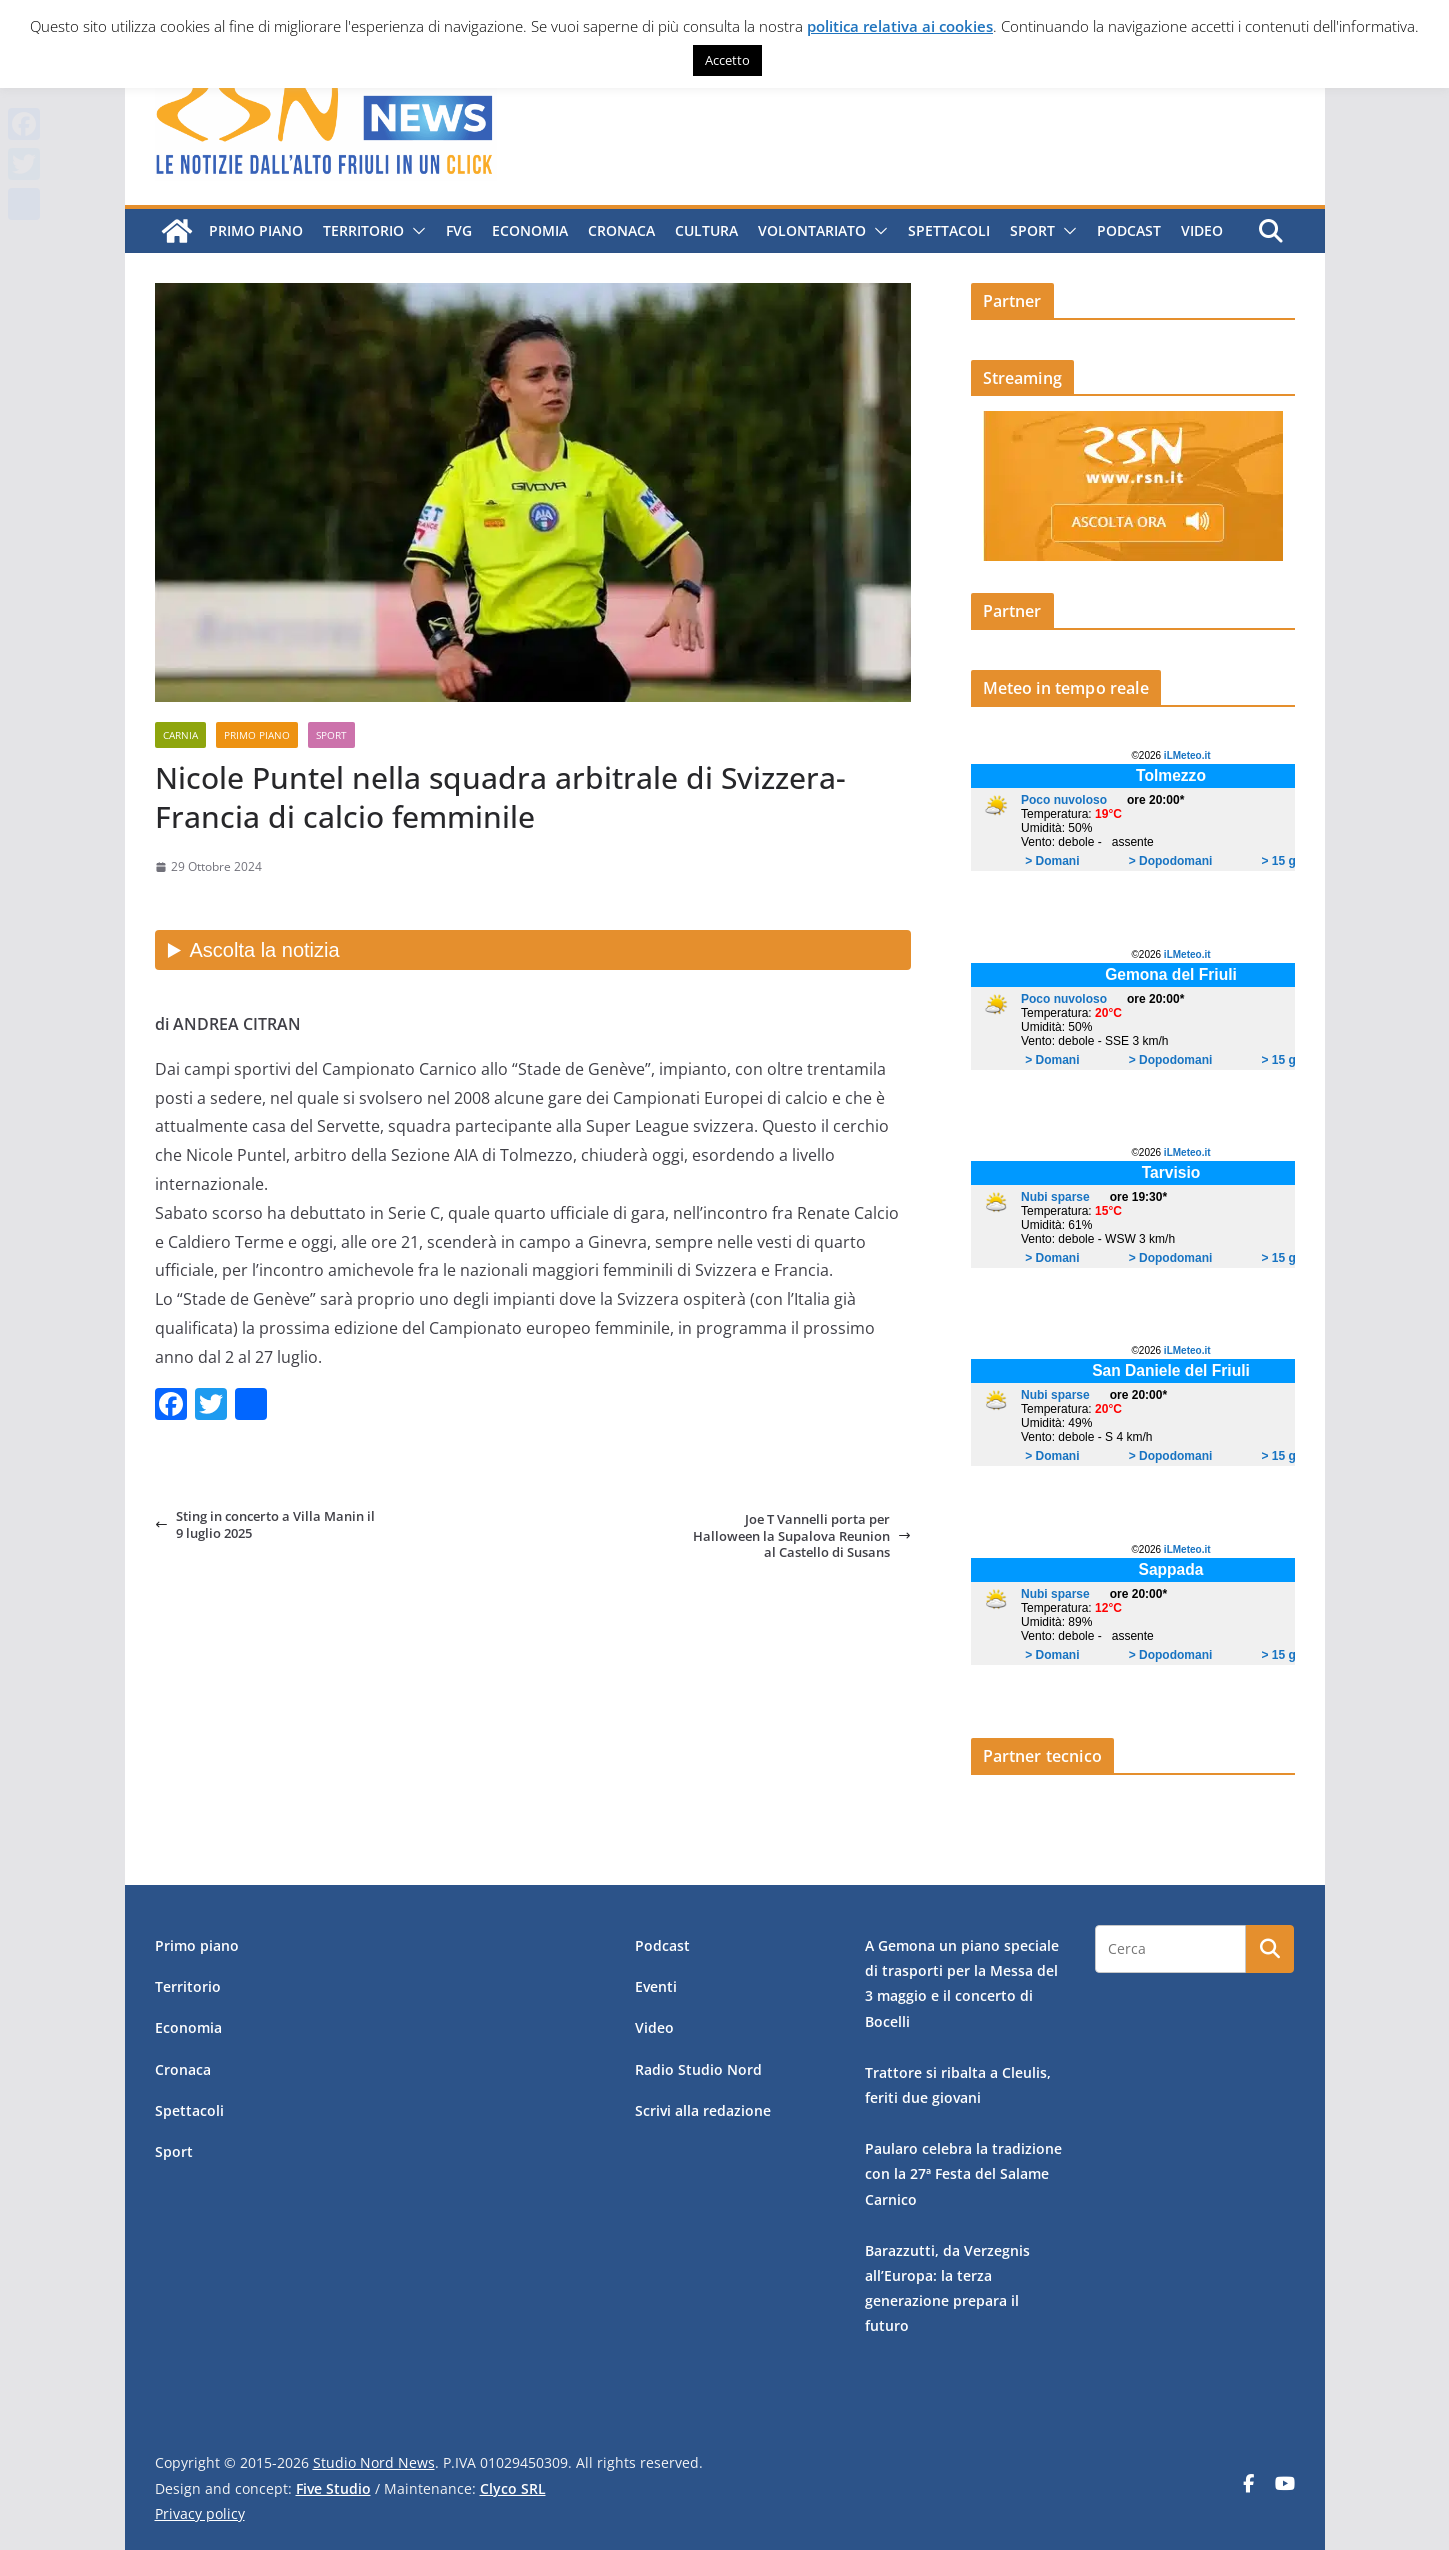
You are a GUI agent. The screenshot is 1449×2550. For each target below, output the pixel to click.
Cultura (706, 230)
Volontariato (812, 230)
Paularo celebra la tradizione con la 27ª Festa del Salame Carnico (963, 2173)
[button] (415, 231)
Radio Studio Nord (698, 2069)
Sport (1032, 230)
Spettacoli (949, 230)
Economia (530, 230)
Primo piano (256, 230)
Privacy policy (200, 2513)
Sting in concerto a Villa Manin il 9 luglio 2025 (265, 1524)
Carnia (180, 735)
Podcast (1129, 230)
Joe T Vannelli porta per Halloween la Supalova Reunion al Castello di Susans (802, 1535)
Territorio (363, 230)
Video (1202, 230)
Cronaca (621, 230)
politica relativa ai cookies (900, 26)
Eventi (656, 1986)
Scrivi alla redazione (703, 2110)
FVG (459, 230)
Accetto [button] (727, 60)
